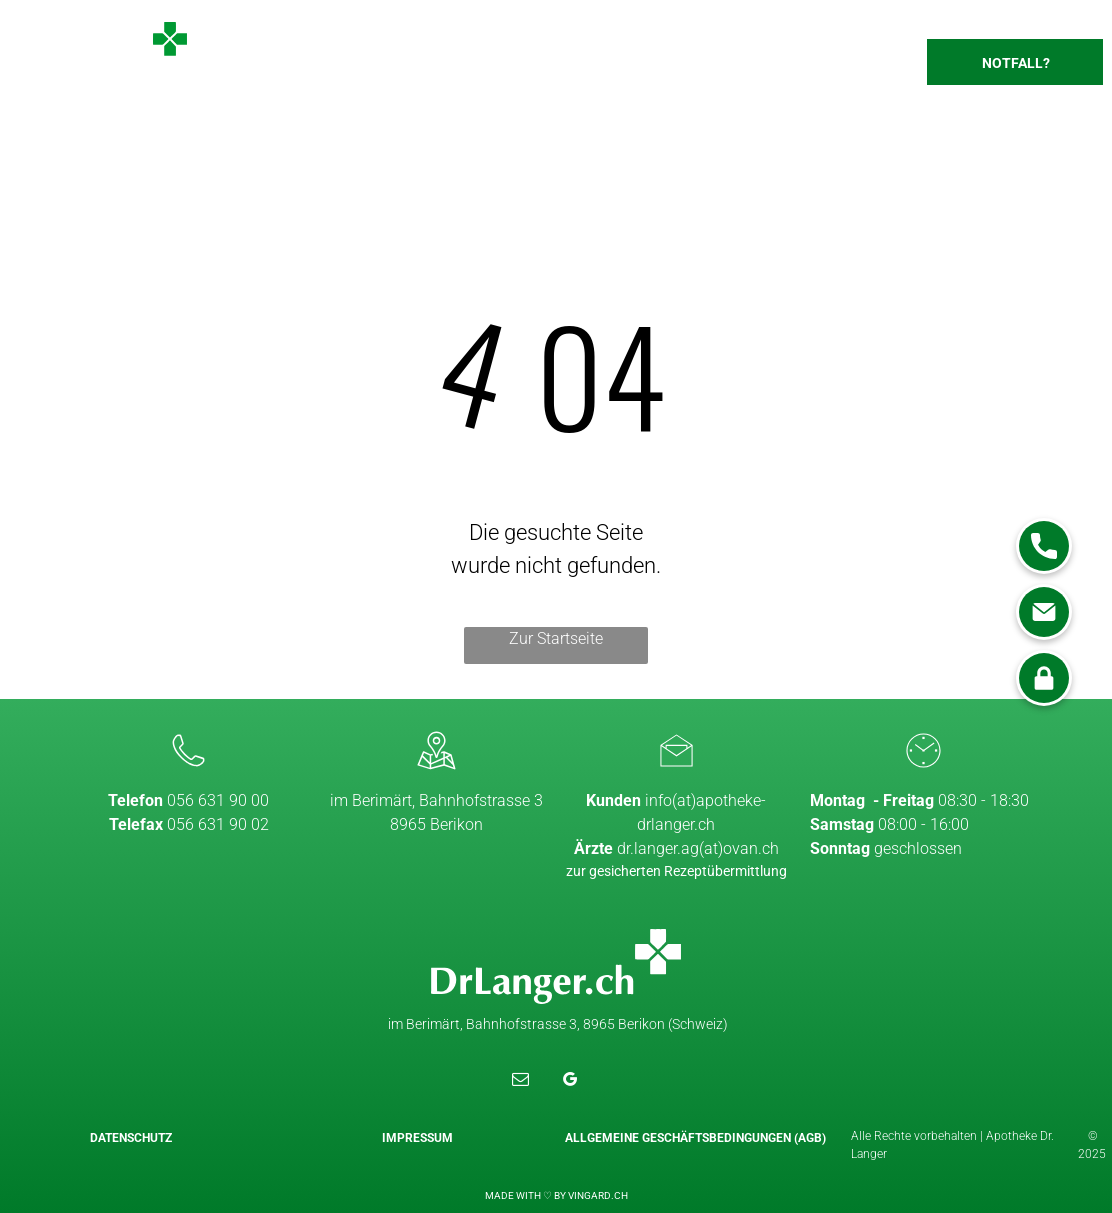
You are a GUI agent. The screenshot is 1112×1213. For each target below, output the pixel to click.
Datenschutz (131, 1138)
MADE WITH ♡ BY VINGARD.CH (556, 1195)
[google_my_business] (570, 1082)
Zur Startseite (556, 638)
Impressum (417, 1138)
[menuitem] (396, 69)
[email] (520, 1082)
